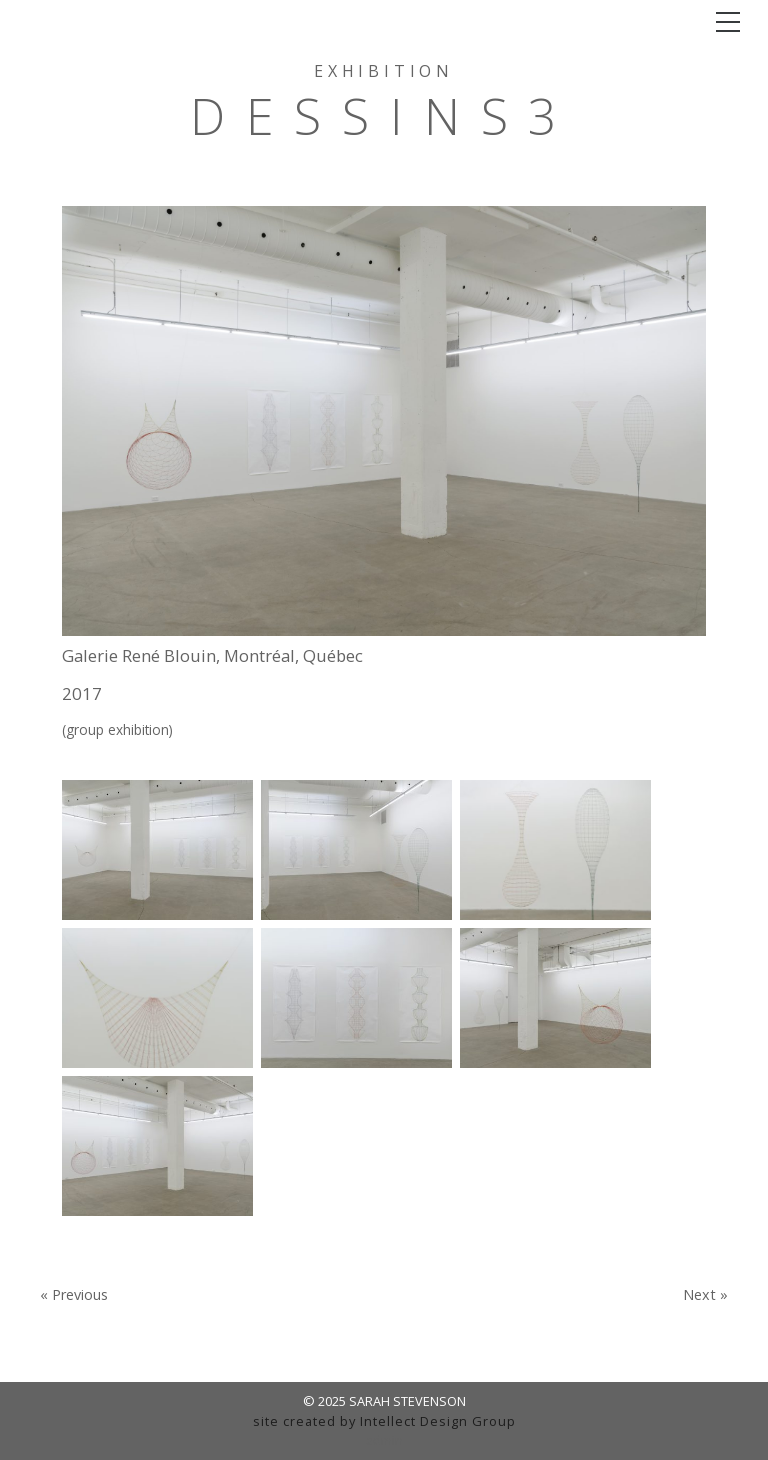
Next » (705, 1295)
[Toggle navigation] (728, 22)
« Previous (74, 1295)
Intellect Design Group (438, 1421)
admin (384, 1440)
